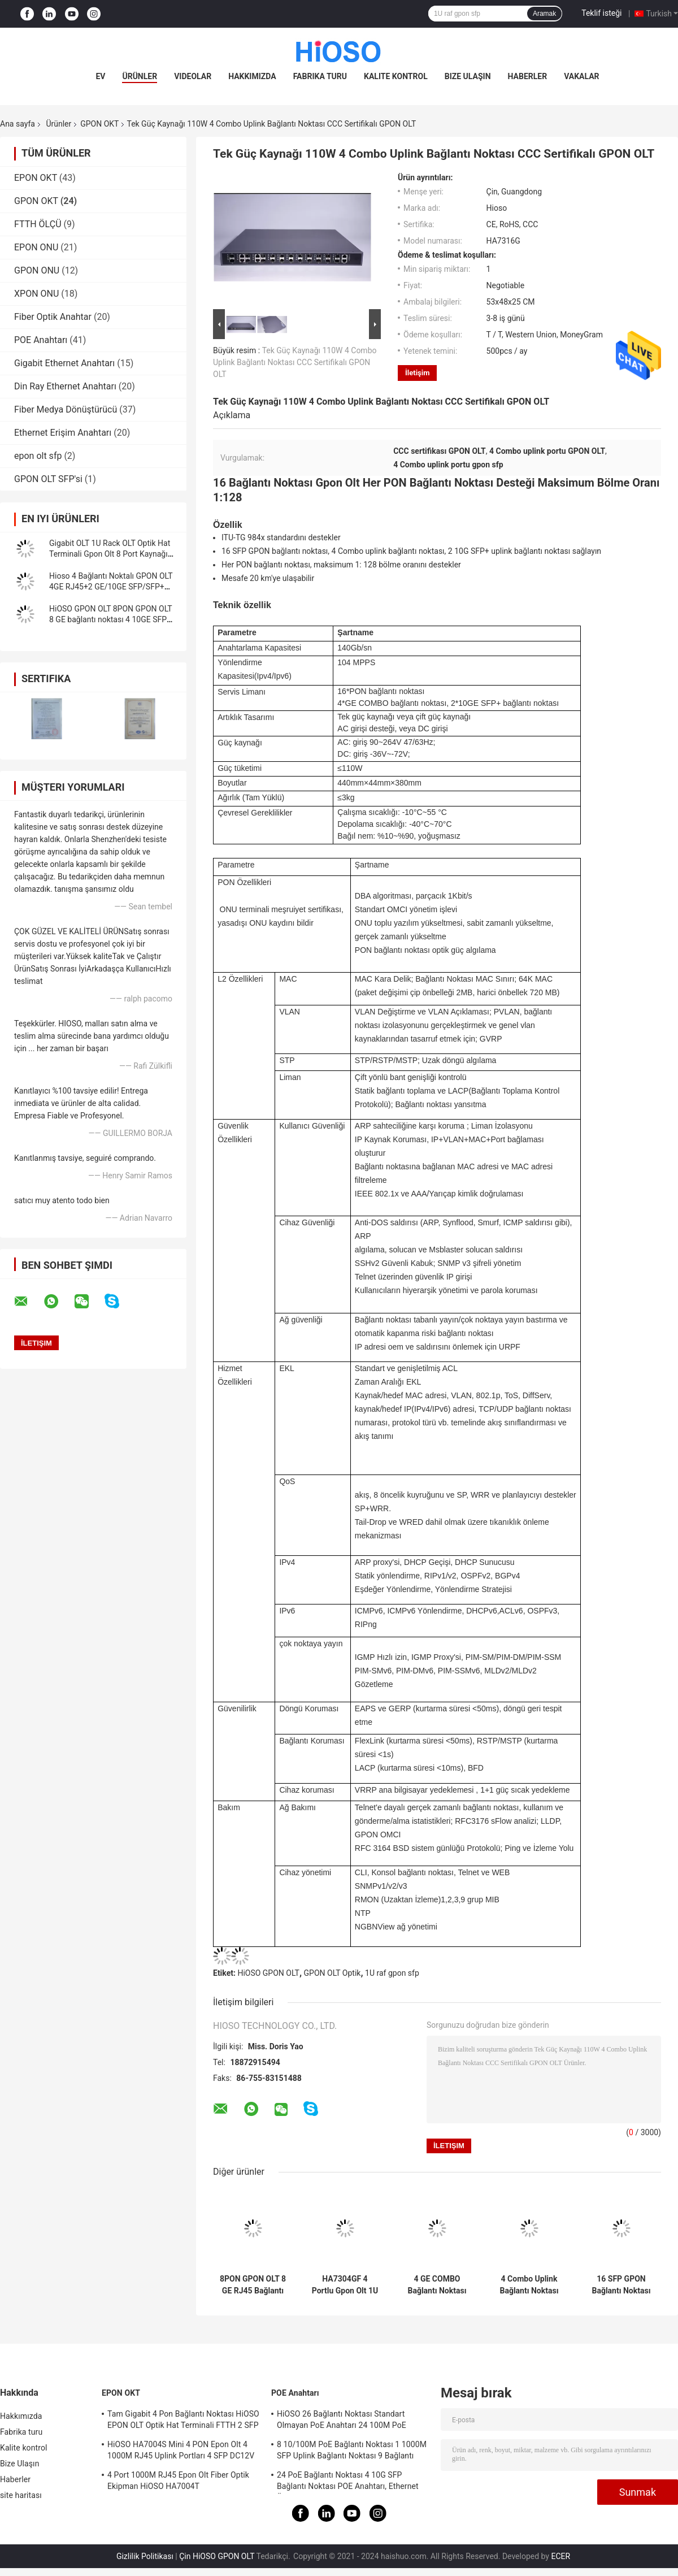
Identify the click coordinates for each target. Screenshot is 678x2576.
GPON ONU (36, 270)
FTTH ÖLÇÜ (38, 224)
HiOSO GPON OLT (268, 1972)
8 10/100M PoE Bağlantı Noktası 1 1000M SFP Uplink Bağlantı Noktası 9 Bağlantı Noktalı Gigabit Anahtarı (352, 2452)
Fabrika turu (320, 76)
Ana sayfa (17, 123)
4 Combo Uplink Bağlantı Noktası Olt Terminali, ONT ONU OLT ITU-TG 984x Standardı (529, 2285)
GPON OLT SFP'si (48, 479)
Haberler (527, 76)
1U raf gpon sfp (392, 1972)
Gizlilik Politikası (144, 2556)
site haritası (21, 2495)
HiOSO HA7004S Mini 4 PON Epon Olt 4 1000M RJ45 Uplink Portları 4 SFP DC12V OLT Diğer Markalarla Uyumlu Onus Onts (180, 2452)
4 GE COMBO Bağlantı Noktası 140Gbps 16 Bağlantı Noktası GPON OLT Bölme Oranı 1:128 (437, 2285)
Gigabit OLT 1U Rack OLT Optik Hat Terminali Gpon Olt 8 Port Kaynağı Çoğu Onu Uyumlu (109, 554)
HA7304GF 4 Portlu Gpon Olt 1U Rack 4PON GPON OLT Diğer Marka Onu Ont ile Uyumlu (345, 2285)
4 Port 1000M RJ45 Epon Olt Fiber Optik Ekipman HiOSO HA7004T (178, 2480)
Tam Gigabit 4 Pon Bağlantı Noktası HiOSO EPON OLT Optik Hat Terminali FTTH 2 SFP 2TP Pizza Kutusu (183, 2421)
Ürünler (139, 76)
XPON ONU (36, 293)
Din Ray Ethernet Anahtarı (65, 386)
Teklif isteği (601, 13)
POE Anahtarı (40, 340)
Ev (100, 76)
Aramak (544, 14)
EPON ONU (36, 247)
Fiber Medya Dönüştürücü (65, 409)
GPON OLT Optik (332, 1972)
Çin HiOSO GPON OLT (216, 2556)
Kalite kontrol (396, 76)
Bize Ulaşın (468, 76)
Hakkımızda (252, 76)
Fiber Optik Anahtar (53, 316)
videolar (192, 76)
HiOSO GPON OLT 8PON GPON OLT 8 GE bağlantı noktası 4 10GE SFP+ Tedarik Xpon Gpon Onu (110, 619)
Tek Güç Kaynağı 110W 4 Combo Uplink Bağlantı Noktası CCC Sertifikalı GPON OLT (295, 362)
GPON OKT (99, 123)
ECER (560, 2556)
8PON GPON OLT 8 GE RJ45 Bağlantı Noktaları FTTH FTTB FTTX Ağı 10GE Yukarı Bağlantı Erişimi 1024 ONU (253, 2285)
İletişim (417, 372)
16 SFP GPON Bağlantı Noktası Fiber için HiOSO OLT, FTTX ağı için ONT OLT (621, 2285)
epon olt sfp (38, 455)
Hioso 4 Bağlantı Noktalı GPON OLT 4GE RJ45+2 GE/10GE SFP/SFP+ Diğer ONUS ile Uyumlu (110, 586)
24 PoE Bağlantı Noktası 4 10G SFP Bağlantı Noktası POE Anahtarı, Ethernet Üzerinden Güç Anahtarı (348, 2482)
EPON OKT (35, 177)
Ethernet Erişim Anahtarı (62, 432)
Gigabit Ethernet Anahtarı (64, 363)
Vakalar (581, 76)
